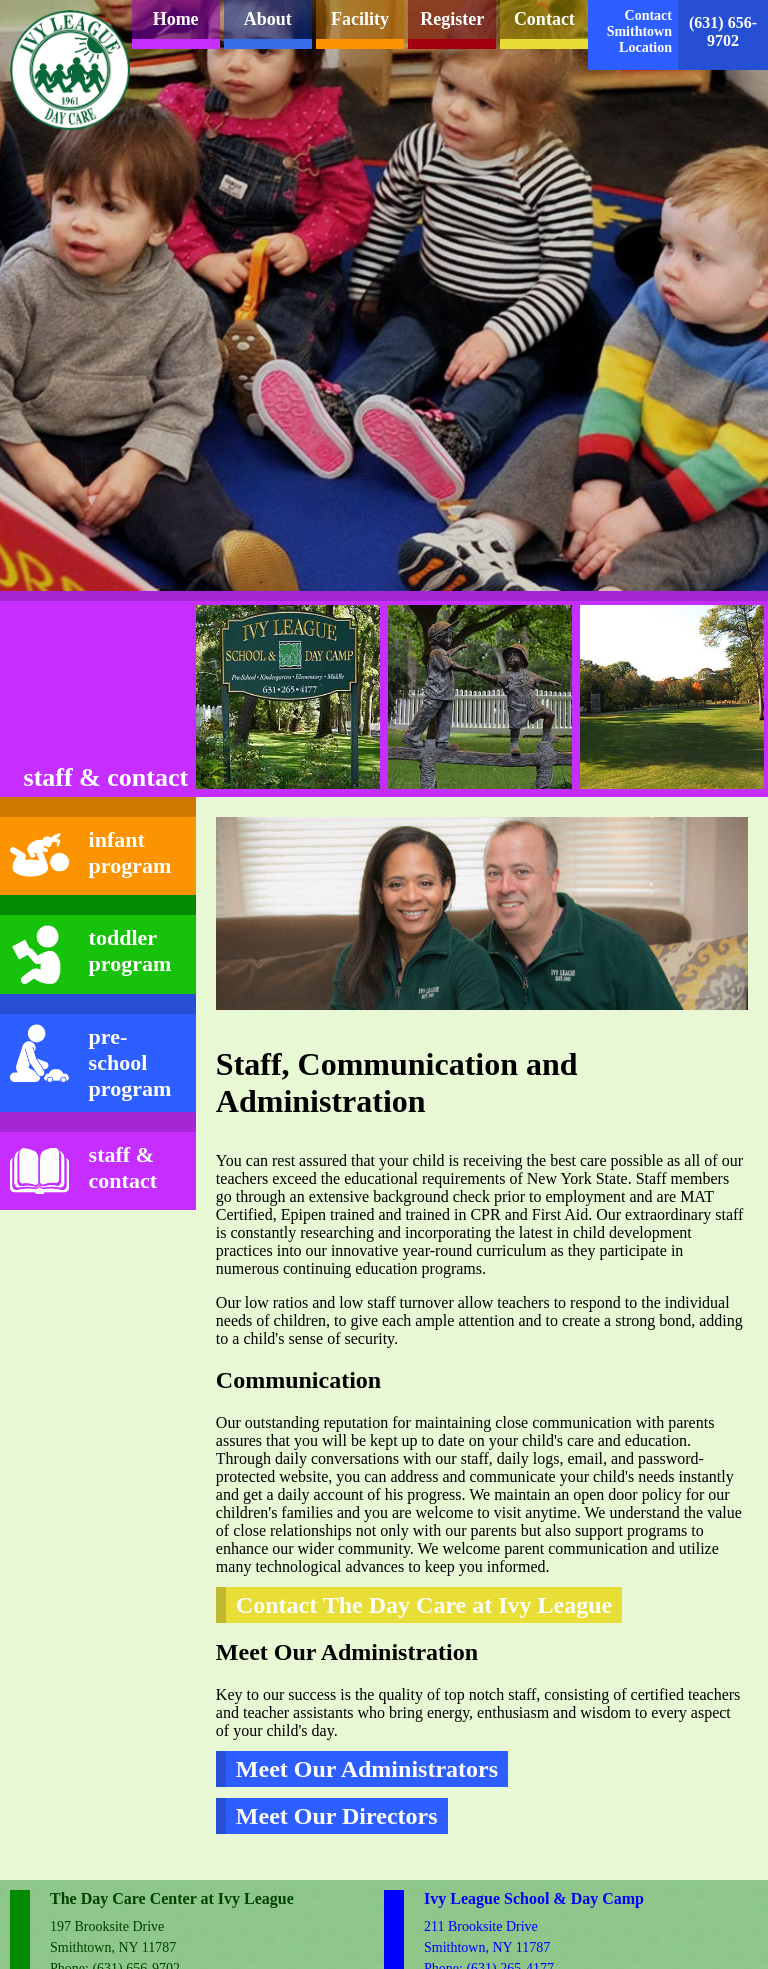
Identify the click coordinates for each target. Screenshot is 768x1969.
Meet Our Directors (337, 1816)
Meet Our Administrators (367, 1769)
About (268, 19)
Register (452, 19)
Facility (360, 19)
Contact (544, 19)
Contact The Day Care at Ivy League (424, 1605)
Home (176, 19)
